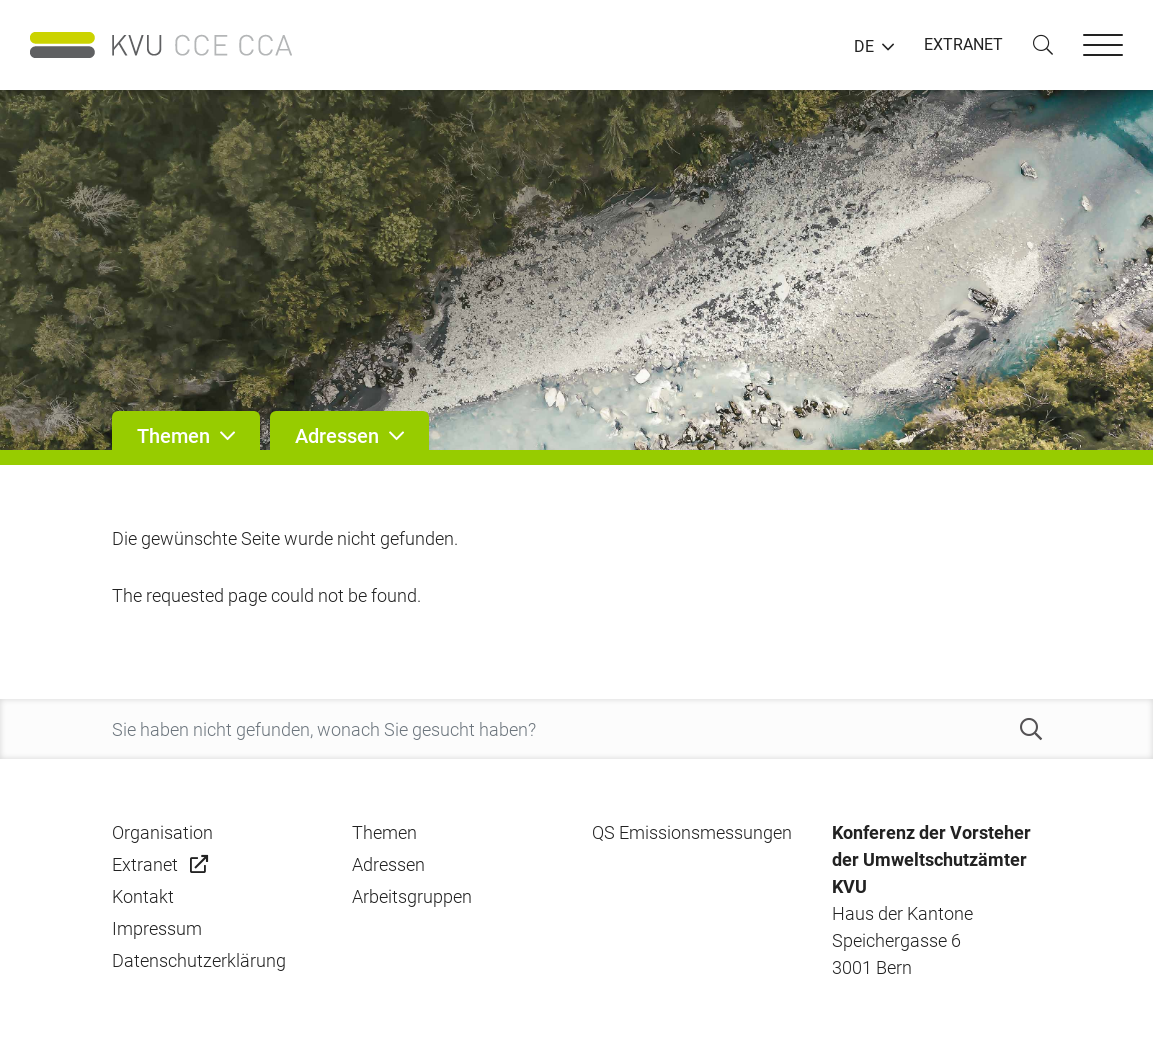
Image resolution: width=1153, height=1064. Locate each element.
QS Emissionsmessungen (692, 832)
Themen (384, 832)
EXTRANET (963, 44)
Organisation (162, 832)
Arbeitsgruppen (412, 896)
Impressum (157, 928)
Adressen (388, 864)
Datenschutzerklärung (199, 960)
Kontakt (143, 896)
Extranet (145, 864)
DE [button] (864, 47)
